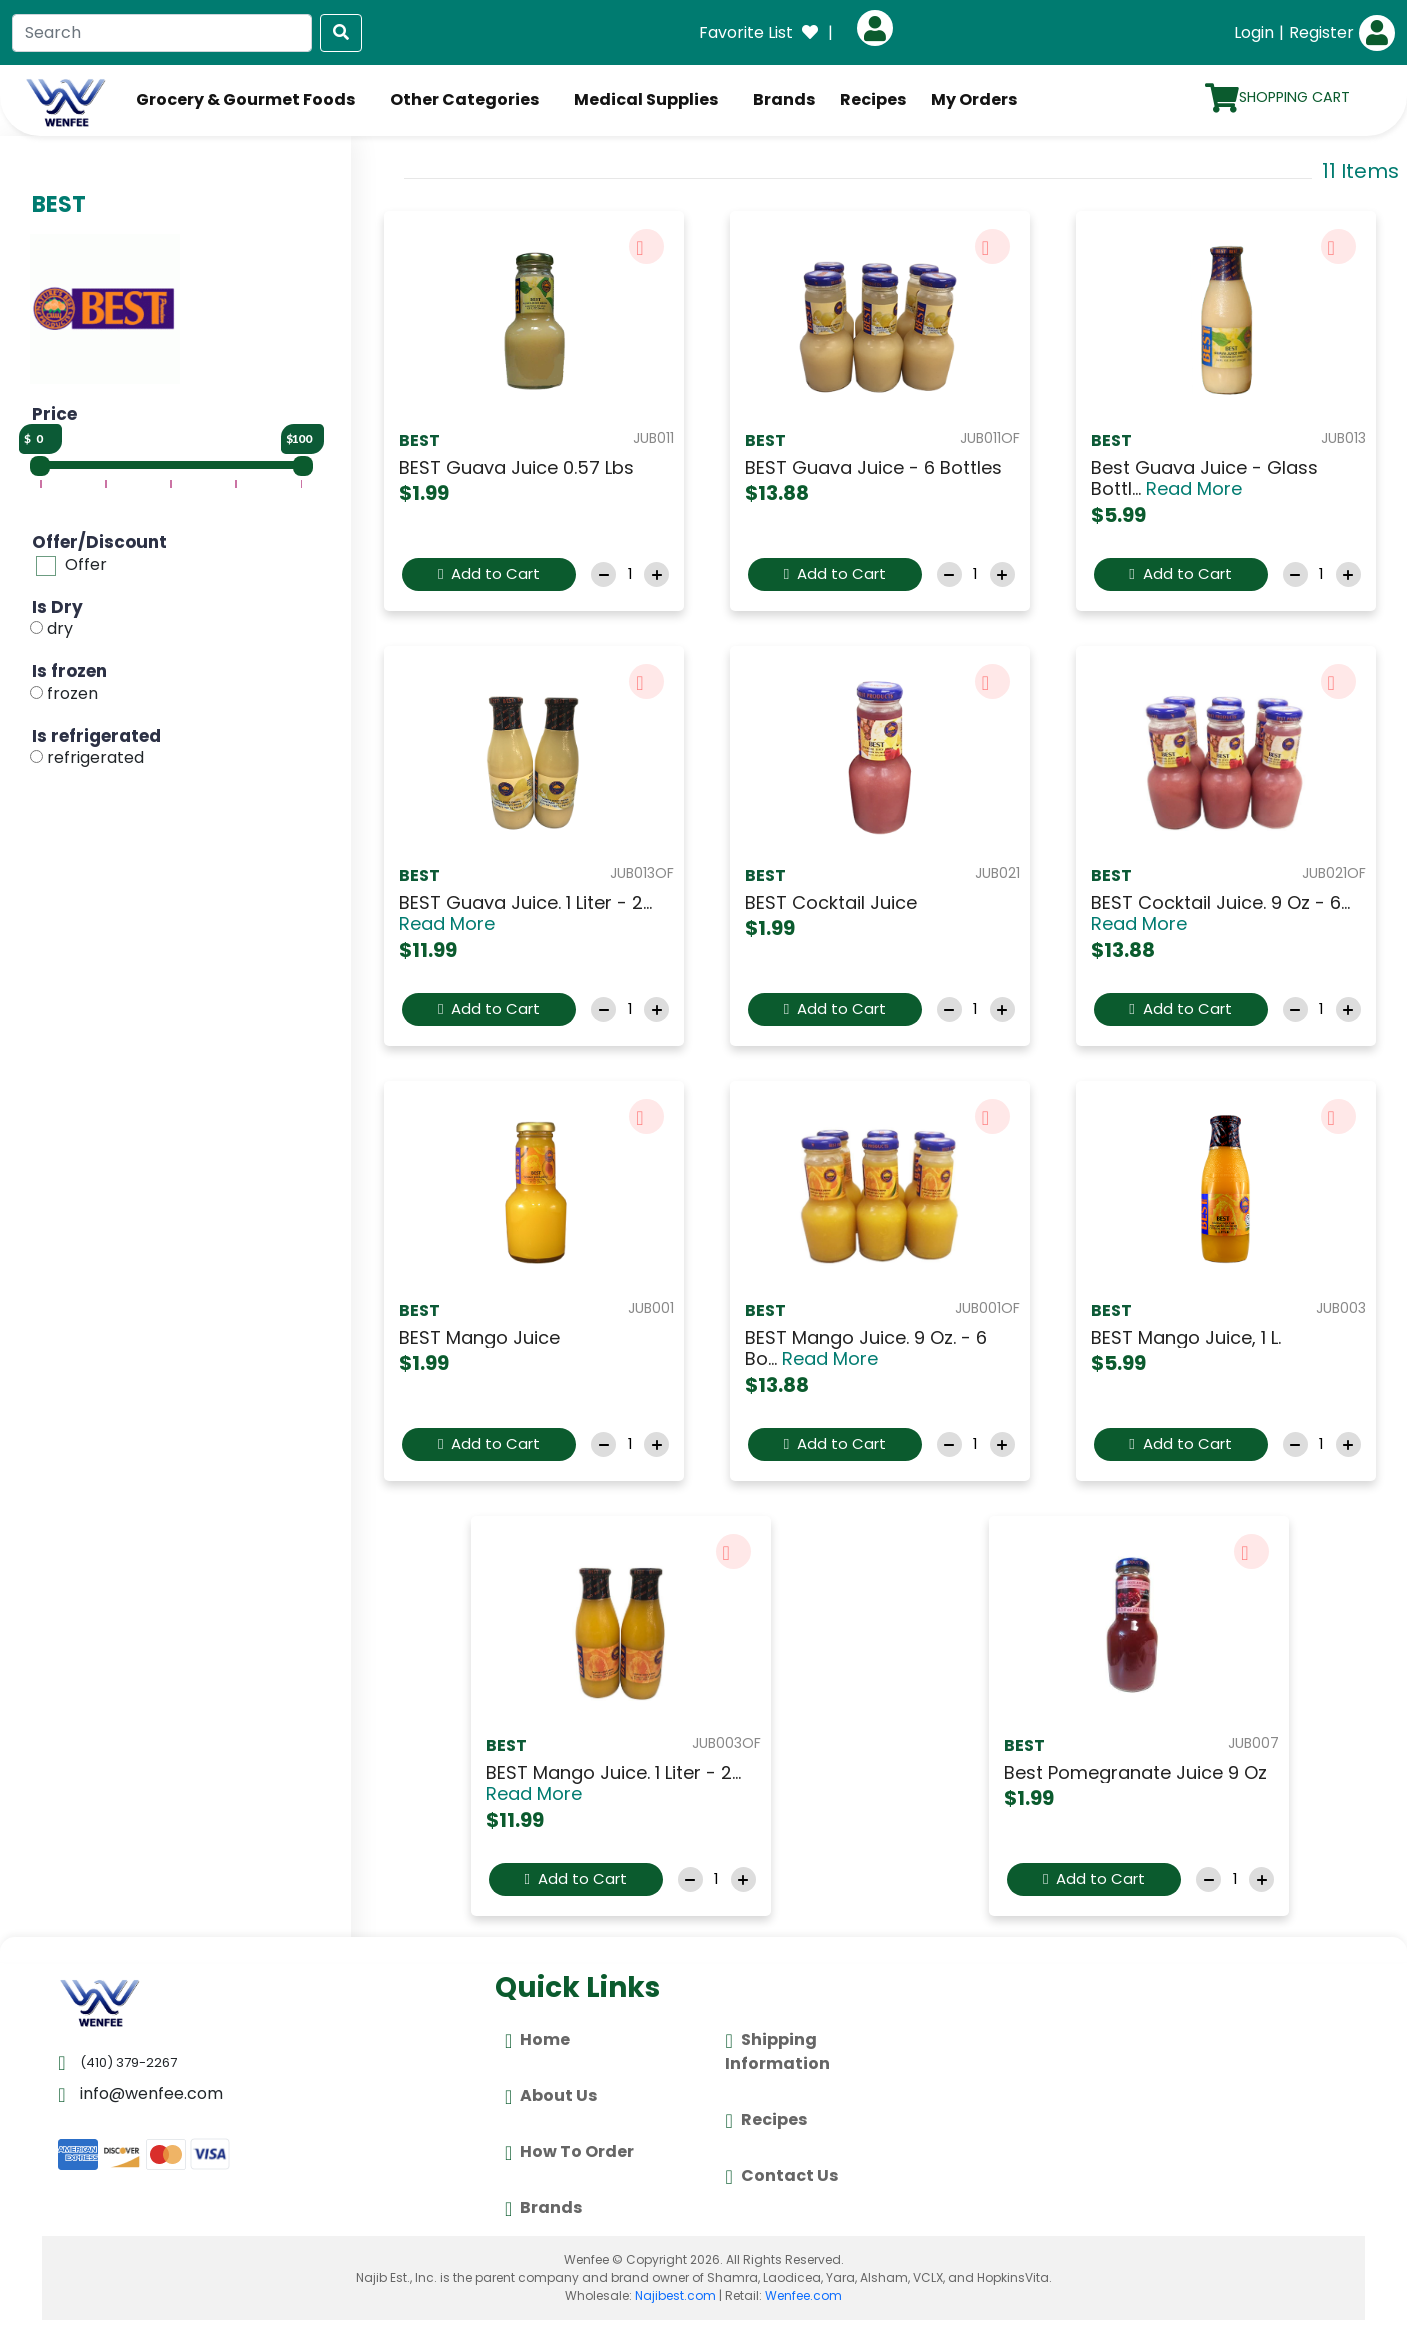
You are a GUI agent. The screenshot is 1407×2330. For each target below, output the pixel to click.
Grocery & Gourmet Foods (245, 99)
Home (537, 2041)
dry (60, 629)
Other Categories (464, 99)
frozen (72, 693)
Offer (86, 564)
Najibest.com (675, 2295)
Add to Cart (489, 573)
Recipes (873, 99)
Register (1321, 32)
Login (1254, 32)
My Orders (974, 99)
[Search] (162, 33)
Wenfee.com (803, 2295)
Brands (784, 99)
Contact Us (781, 2177)
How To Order (569, 2153)
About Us (551, 2097)
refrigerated (95, 757)
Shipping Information (777, 2051)
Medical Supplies (646, 99)
